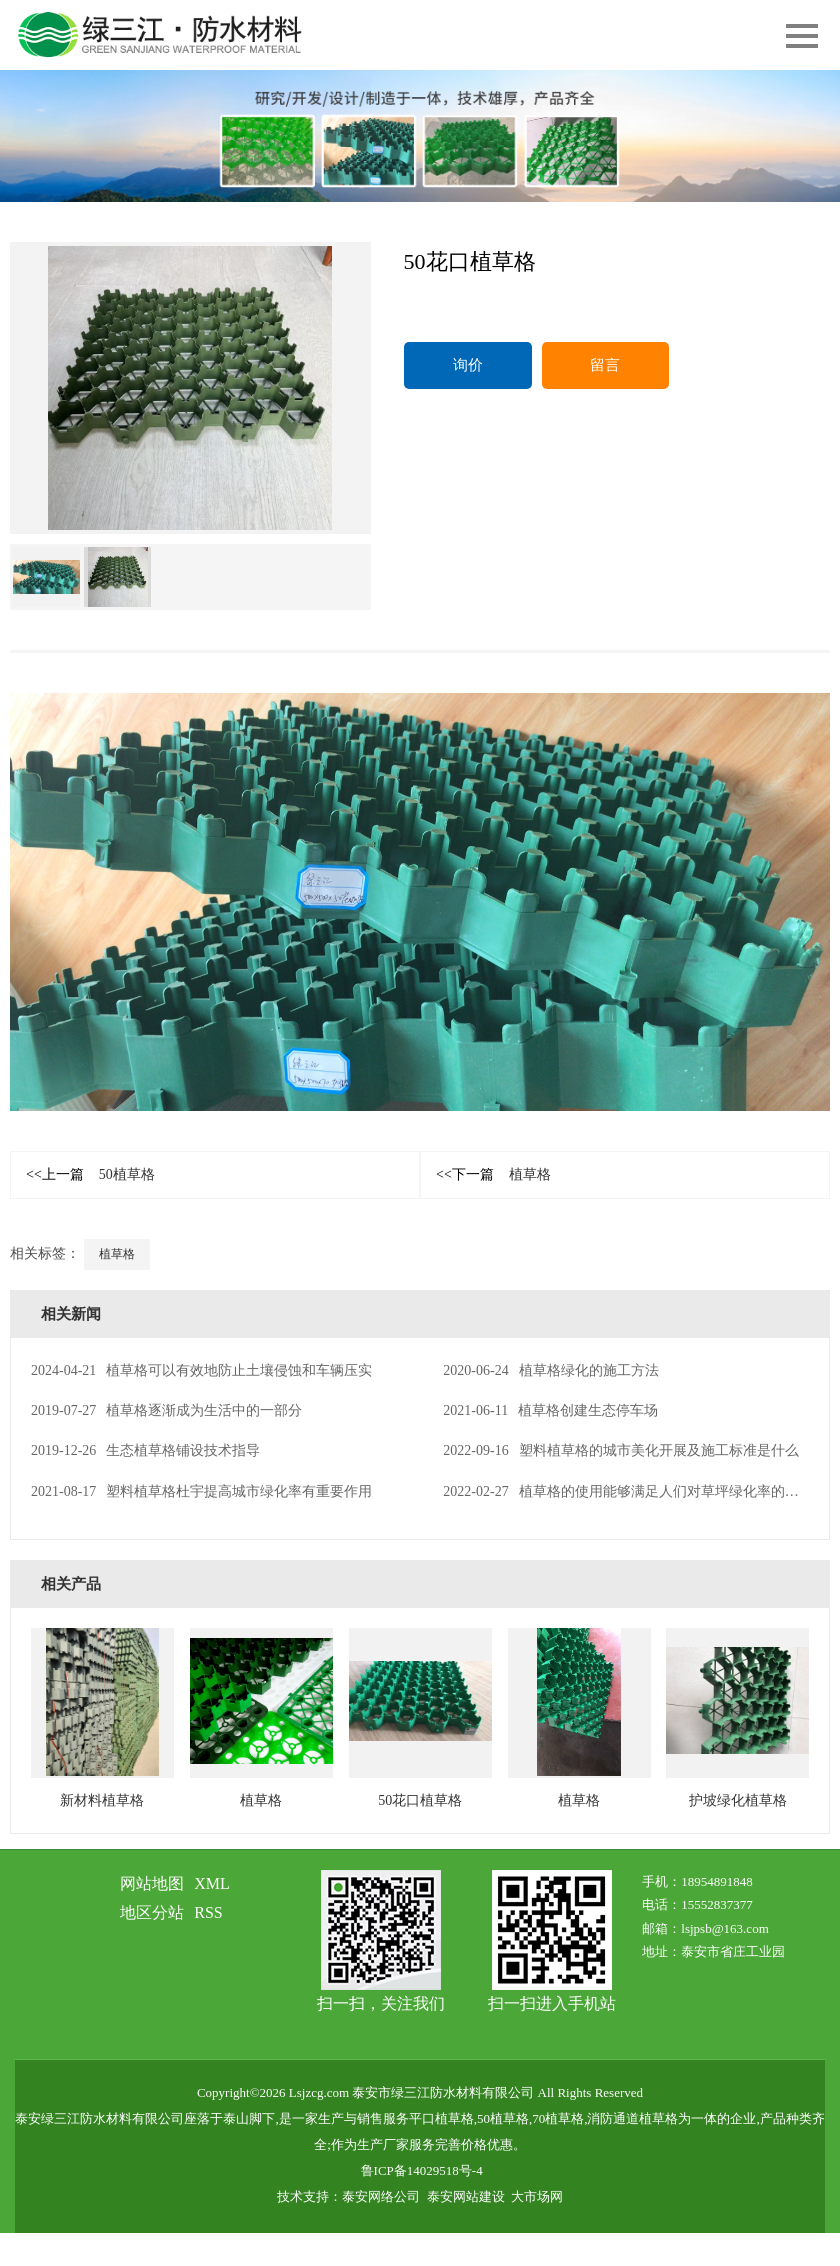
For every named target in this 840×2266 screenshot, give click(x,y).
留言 (605, 365)
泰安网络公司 (381, 2196)
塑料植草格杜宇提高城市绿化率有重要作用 (201, 1491)
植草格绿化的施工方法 (550, 1370)
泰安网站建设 (466, 2196)
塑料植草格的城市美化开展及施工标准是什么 (620, 1450)
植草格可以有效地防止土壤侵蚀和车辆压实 (201, 1370)
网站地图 (152, 1883)
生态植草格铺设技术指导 (145, 1450)
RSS (208, 1912)
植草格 (493, 1174)
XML (212, 1883)
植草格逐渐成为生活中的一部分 (166, 1410)
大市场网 (537, 2196)
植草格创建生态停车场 (550, 1410)
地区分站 (152, 1912)
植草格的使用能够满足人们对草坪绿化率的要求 (627, 1491)
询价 (468, 365)
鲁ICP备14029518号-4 (422, 2170)
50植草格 (90, 1174)
